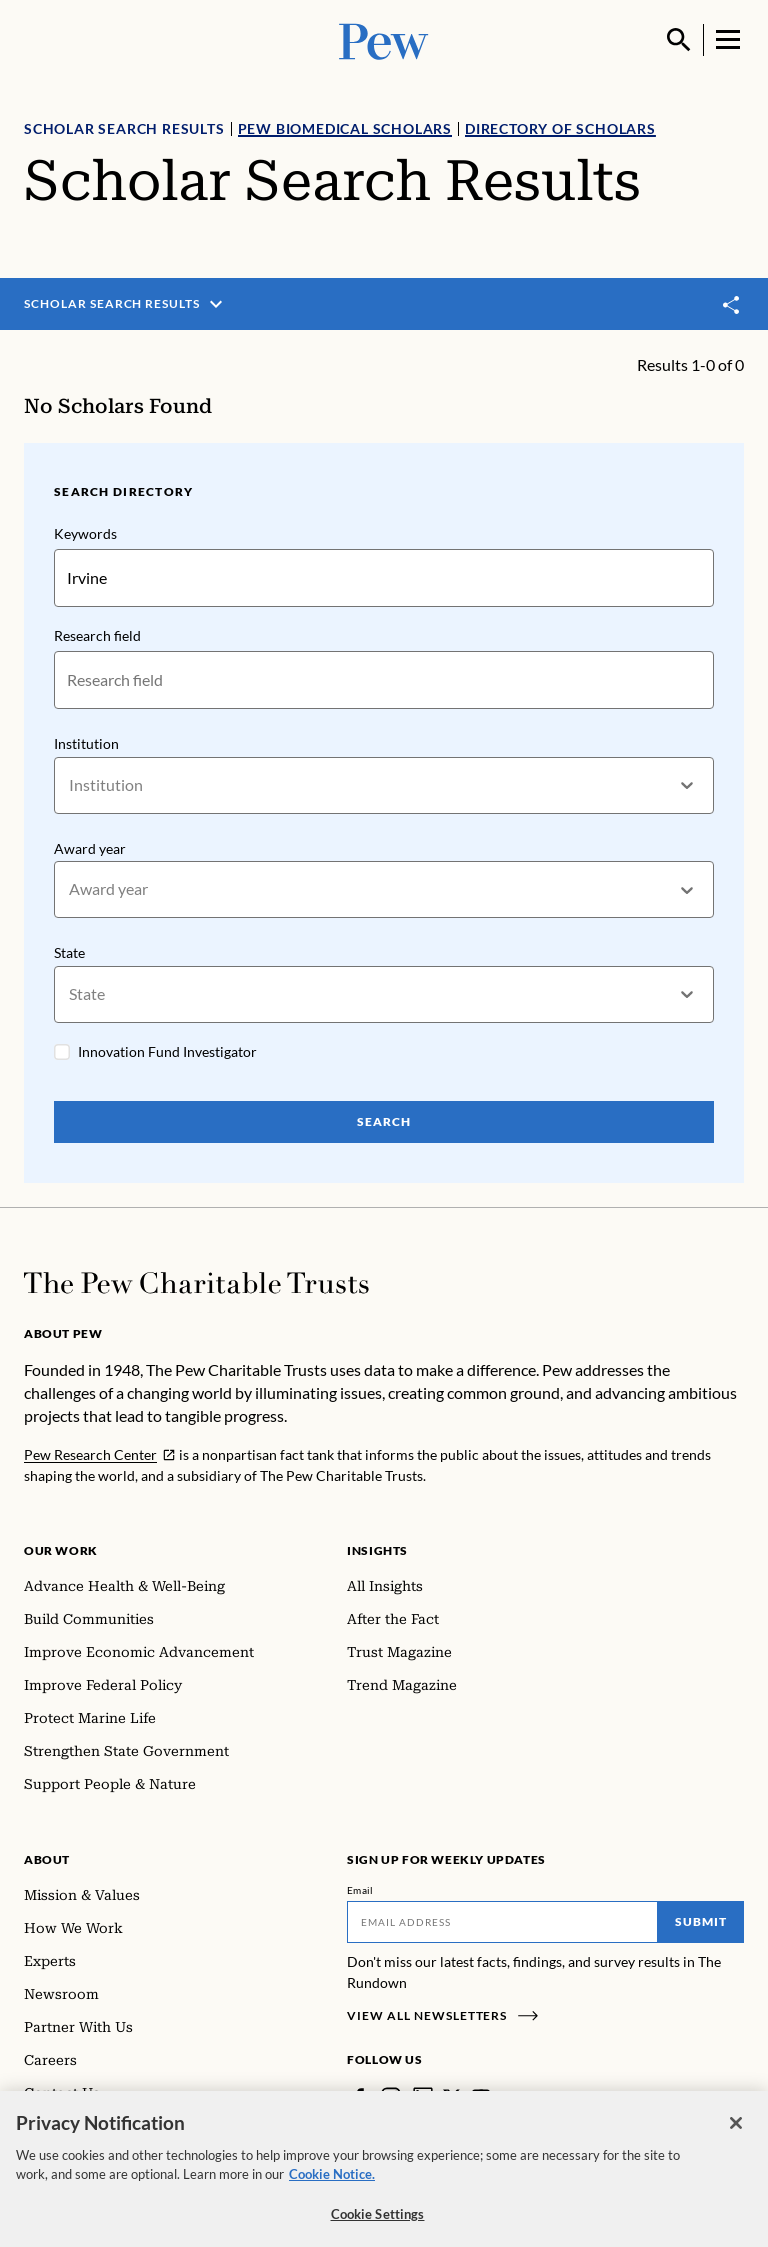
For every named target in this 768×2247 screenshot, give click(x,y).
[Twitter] (452, 2097)
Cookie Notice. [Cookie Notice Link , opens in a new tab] (332, 2186)
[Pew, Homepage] (384, 39)
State (69, 952)
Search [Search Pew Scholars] (384, 1121)
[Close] (736, 2135)
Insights (377, 1550)
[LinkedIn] (423, 2097)
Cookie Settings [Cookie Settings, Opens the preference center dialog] (378, 2226)
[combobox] (70, 785)
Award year (90, 848)
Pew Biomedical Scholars (345, 128)
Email (360, 1890)
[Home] (196, 1283)
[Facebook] (359, 2097)
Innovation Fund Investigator (167, 1051)
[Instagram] (391, 2097)
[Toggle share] (732, 304)
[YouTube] (481, 2097)
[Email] (502, 1922)
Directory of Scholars (560, 128)
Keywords (85, 533)
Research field (97, 635)
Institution (86, 743)
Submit (701, 1921)
